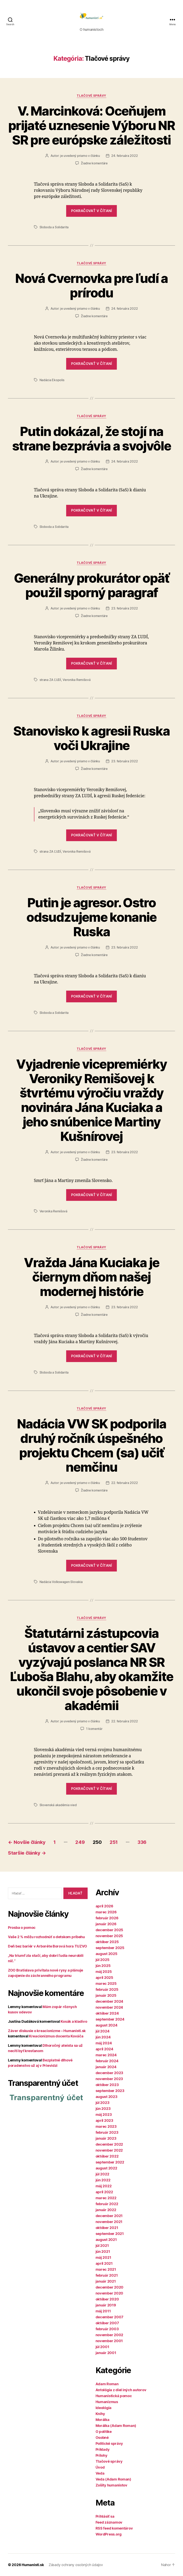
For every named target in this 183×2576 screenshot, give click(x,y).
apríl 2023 (104, 2120)
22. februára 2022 (124, 1483)
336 (141, 1842)
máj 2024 (104, 2043)
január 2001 (106, 2353)
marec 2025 (106, 1983)
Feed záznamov (109, 2522)
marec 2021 (106, 2269)
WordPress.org (109, 2534)
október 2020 (107, 2299)
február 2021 (107, 2275)
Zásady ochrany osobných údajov (76, 2565)
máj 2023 (104, 2114)
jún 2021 (103, 2251)
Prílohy (101, 2455)
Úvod (100, 2467)
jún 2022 (103, 2180)
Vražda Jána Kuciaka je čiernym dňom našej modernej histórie (91, 1277)
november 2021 (109, 2222)
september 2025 (110, 1948)
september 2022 (110, 2162)
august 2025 (106, 1954)
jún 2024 (103, 2037)
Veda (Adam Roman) (113, 2479)
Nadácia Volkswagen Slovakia (61, 1582)
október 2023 (107, 2085)
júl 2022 (102, 2174)
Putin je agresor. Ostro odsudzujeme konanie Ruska (91, 917)
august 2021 (106, 2240)
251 (114, 1842)
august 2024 (106, 2025)
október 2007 (107, 2323)
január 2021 (106, 2281)
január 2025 (106, 1995)
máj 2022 (104, 2186)
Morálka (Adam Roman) (116, 2426)
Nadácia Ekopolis (52, 380)
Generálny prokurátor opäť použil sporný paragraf (91, 585)
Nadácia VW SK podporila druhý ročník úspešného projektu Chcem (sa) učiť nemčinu (91, 1445)
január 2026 (106, 1924)
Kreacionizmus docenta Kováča (56, 2036)
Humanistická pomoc (114, 2396)
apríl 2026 (104, 1906)
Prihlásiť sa (105, 2516)
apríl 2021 (104, 2263)
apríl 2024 (104, 2049)
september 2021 (110, 2234)
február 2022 (107, 2204)
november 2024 (109, 2007)
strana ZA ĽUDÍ (50, 680)
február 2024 (107, 2061)
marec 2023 (106, 2126)
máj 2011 (103, 2311)
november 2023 (109, 2079)
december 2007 (110, 2317)
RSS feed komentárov (114, 2528)
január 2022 (106, 2210)
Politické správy (109, 2443)
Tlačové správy (91, 95)
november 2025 (109, 1936)
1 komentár (94, 1729)
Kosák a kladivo (74, 2021)
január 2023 (106, 2138)
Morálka (102, 2420)
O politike (104, 2431)
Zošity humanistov (111, 2485)
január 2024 (106, 2067)
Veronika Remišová (76, 680)
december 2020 (110, 2287)
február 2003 (107, 2329)
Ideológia (104, 2408)
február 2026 (107, 1918)
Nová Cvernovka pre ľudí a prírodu (91, 285)
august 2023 (106, 2097)
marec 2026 (106, 1912)
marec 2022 (106, 2198)
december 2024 (109, 2001)
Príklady (103, 2449)
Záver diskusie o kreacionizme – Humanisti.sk (47, 2031)
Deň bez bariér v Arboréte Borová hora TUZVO (47, 1946)
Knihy (100, 2414)
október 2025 (107, 1942)
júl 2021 (102, 2245)
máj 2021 (103, 2257)
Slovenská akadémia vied (58, 1805)
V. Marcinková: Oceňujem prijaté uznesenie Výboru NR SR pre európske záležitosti (91, 125)
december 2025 (109, 1930)
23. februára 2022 (124, 608)
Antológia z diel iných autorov (121, 2390)
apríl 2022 (104, 2192)
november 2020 (109, 2293)
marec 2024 (106, 2055)
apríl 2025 (104, 1977)
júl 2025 (102, 1960)
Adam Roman (107, 2384)
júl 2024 (102, 2031)
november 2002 (109, 2335)
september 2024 (110, 2019)
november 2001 (109, 2341)
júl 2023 (102, 2103)
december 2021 (109, 2216)
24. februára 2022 (124, 156)
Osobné (102, 2437)
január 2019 (106, 2305)
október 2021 (107, 2228)
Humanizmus (107, 2402)
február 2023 (107, 2132)
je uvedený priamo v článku (80, 156)
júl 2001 (102, 2347)
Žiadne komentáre (94, 163)
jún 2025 (103, 1966)
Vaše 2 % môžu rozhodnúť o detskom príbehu (46, 1937)
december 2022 (109, 2144)
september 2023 (110, 2091)
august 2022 (106, 2168)
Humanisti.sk (33, 2565)
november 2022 (109, 2150)
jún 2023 (103, 2108)
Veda (100, 2473)
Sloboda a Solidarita (54, 227)
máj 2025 (104, 1972)
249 (80, 1842)
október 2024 (107, 2013)
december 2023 (109, 2073)
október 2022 (107, 2156)
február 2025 (107, 1989)
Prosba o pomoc (22, 1927)
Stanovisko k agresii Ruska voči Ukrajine (91, 738)
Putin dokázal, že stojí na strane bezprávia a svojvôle (91, 438)
